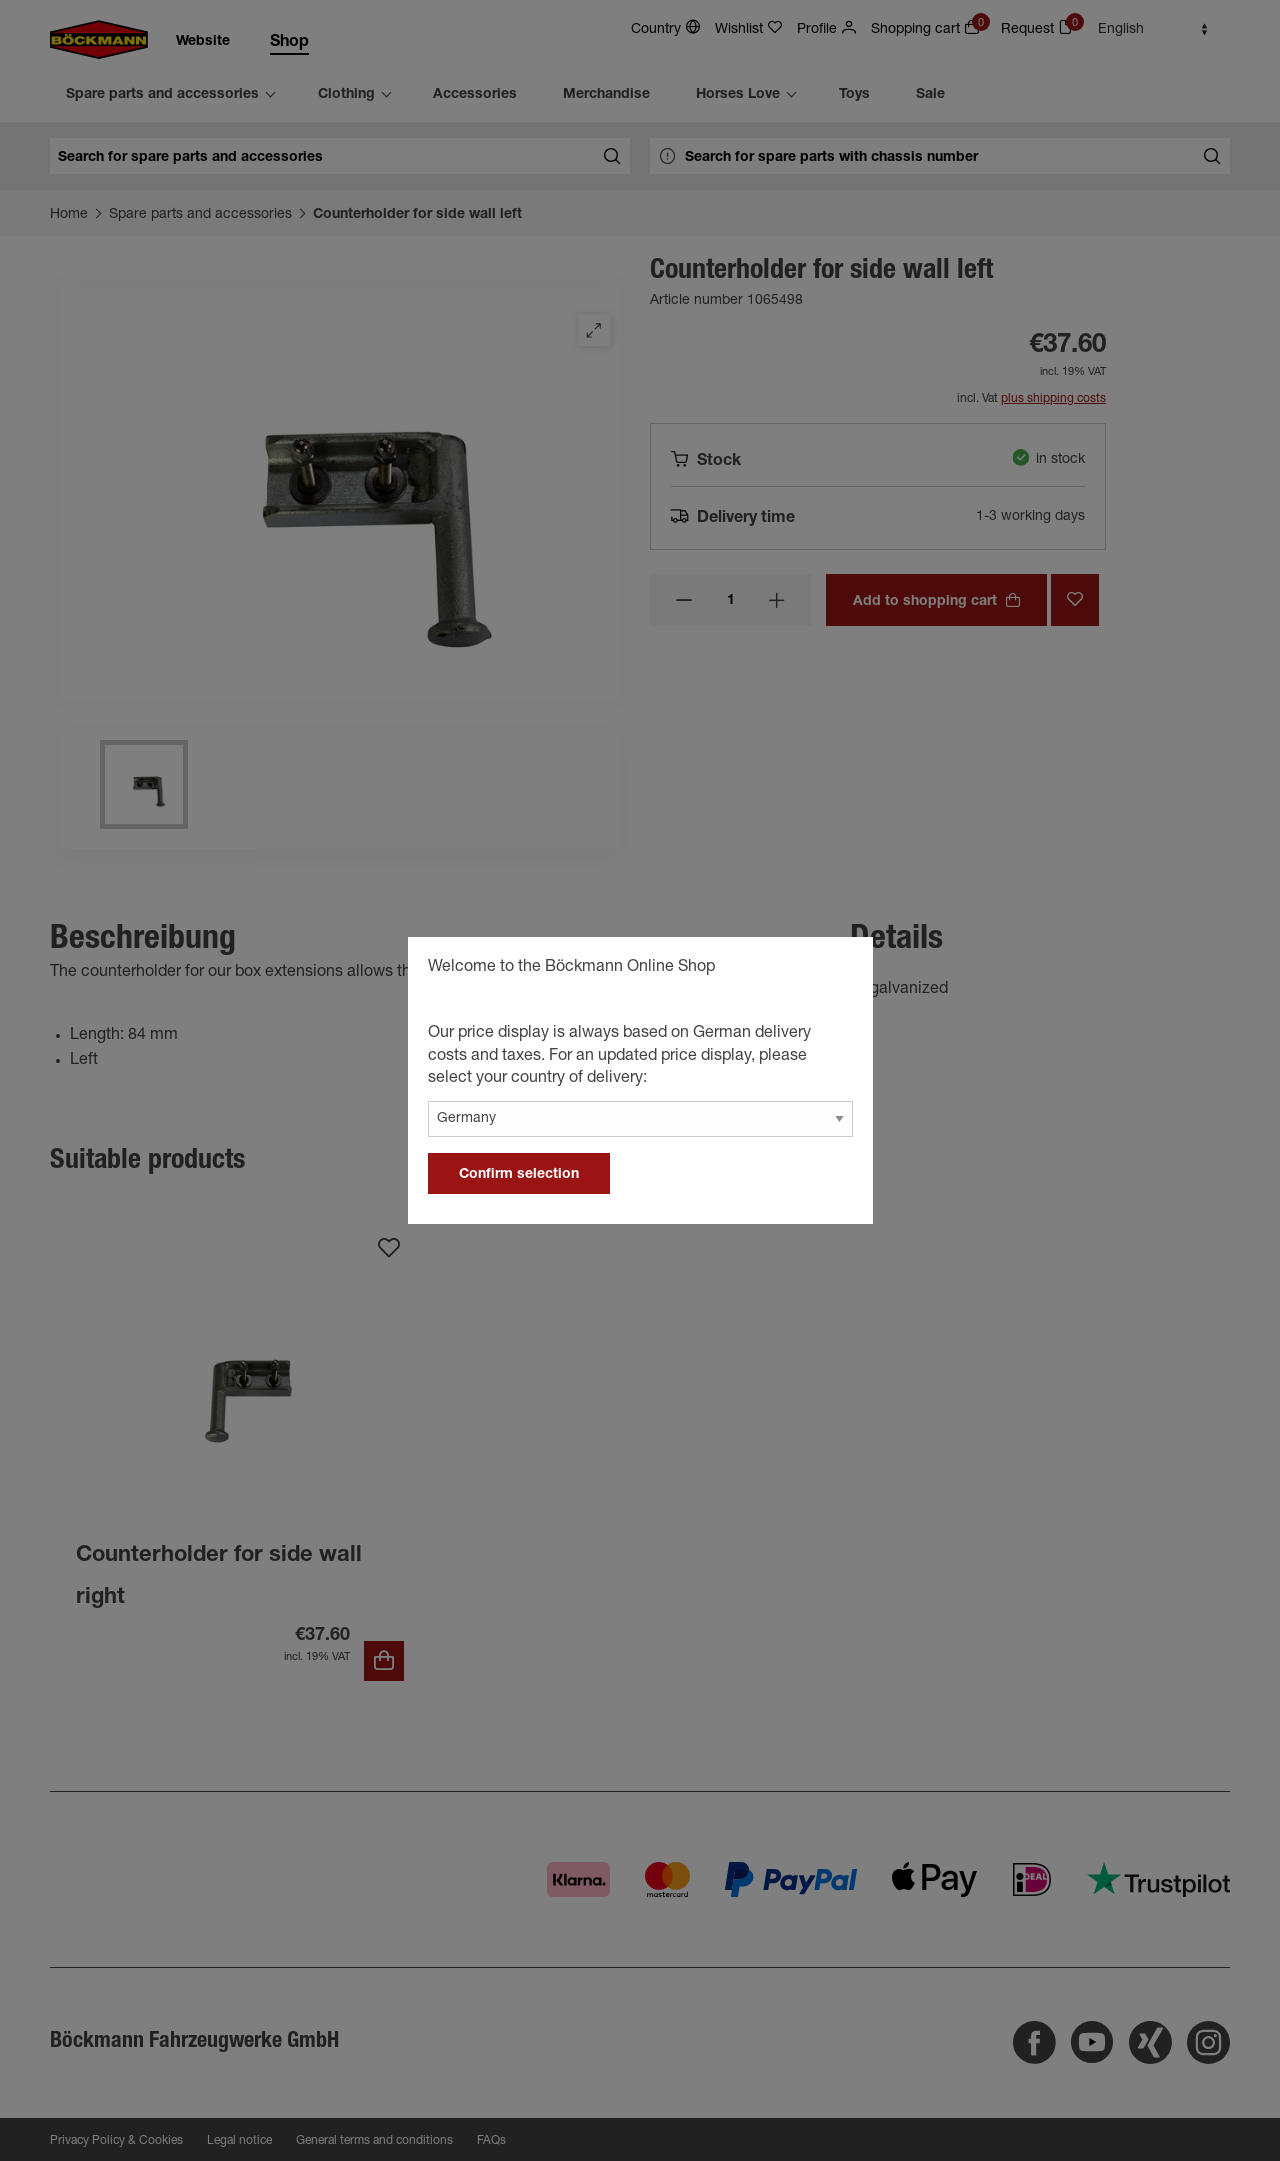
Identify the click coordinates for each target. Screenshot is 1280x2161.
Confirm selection (519, 1175)
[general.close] (838, 970)
